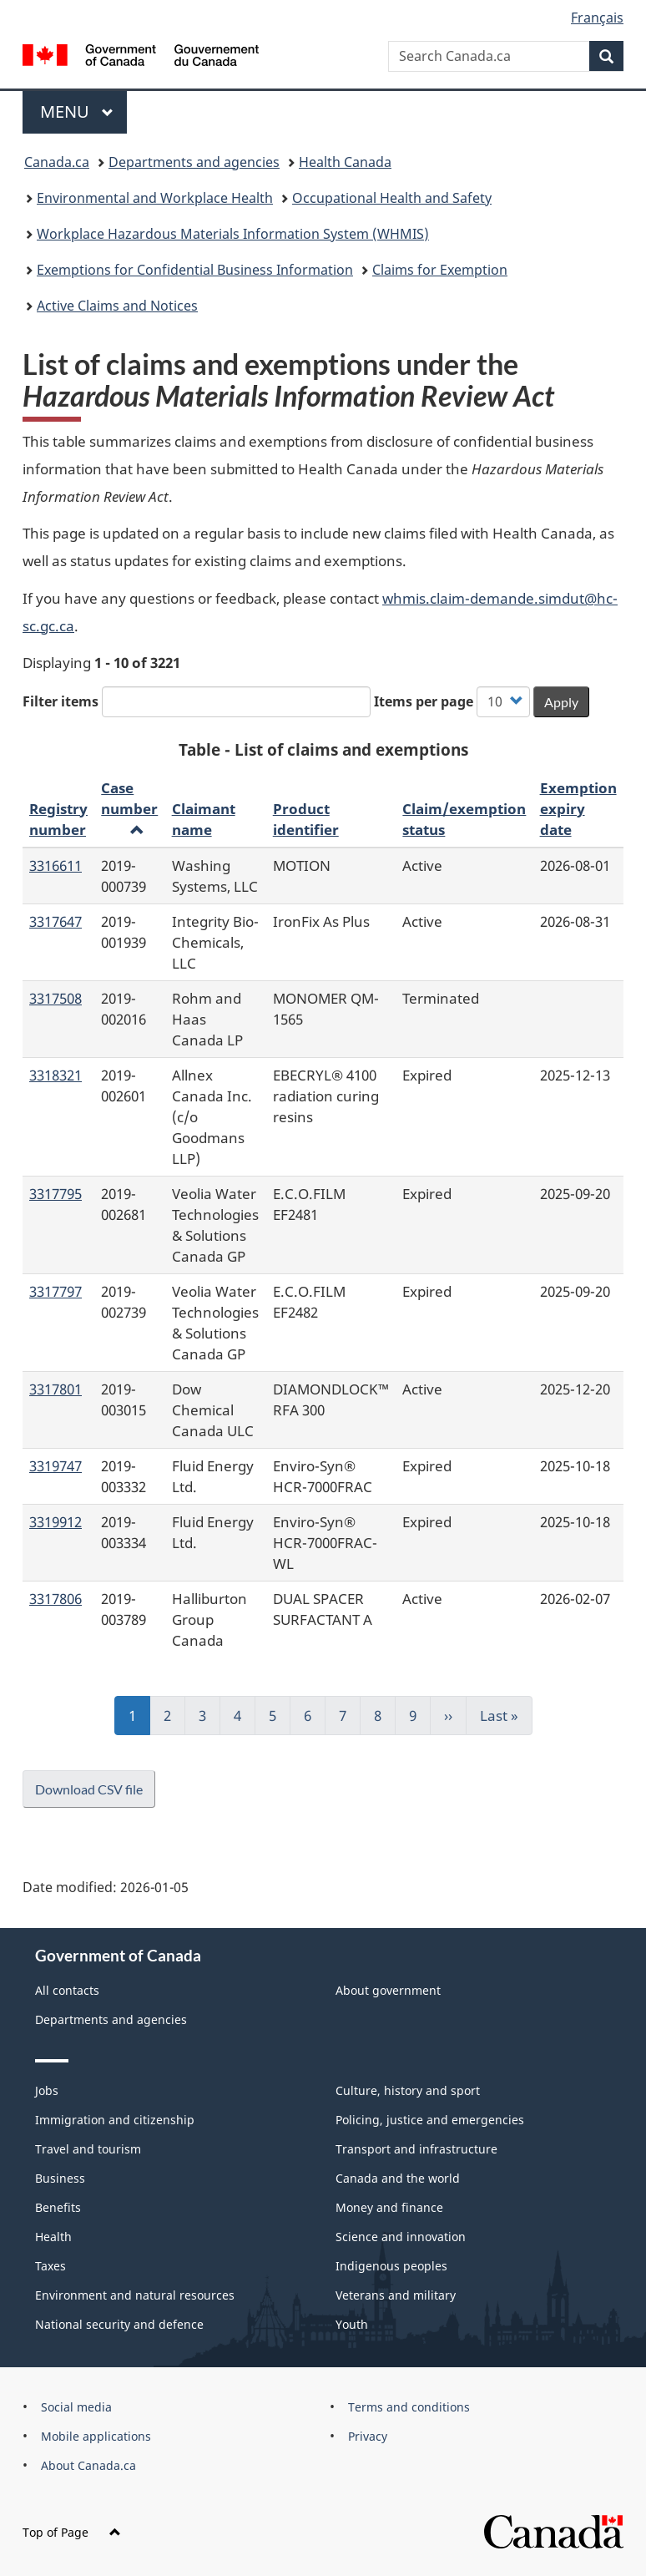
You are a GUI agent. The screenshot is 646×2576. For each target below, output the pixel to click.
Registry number (58, 818)
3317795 (55, 1193)
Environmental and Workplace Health (155, 198)
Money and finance (389, 2207)
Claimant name (203, 818)
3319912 (55, 1521)
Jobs (46, 2090)
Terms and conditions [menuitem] (409, 2407)
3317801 (55, 1389)
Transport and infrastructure (416, 2149)
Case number (129, 807)
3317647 (55, 921)
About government (388, 1990)
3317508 (55, 998)
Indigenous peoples (391, 2266)
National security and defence (119, 2324)
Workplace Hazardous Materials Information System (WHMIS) (233, 234)
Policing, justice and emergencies (430, 2120)
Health (53, 2237)
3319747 (55, 1465)
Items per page (423, 701)
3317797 (55, 1291)
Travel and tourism (88, 2149)
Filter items (60, 701)
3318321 (55, 1075)
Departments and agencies (194, 162)
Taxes (50, 2266)
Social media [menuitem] (76, 2407)
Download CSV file (89, 1789)
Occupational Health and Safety (392, 198)
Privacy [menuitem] (367, 2436)
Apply (561, 702)
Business (60, 2178)
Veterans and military (396, 2295)
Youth (352, 2324)
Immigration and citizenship (114, 2120)
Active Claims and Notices (117, 305)
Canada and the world (398, 2178)
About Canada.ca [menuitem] (88, 2465)
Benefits (58, 2207)
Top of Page (72, 2532)
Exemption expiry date (578, 808)
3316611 (55, 865)
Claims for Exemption (439, 270)
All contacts (67, 1990)
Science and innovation (401, 2237)
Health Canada (345, 162)
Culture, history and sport (408, 2090)
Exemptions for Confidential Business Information (195, 270)
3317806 (55, 1598)
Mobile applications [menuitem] (96, 2436)
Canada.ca (56, 162)
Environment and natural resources (135, 2295)
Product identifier (306, 818)
